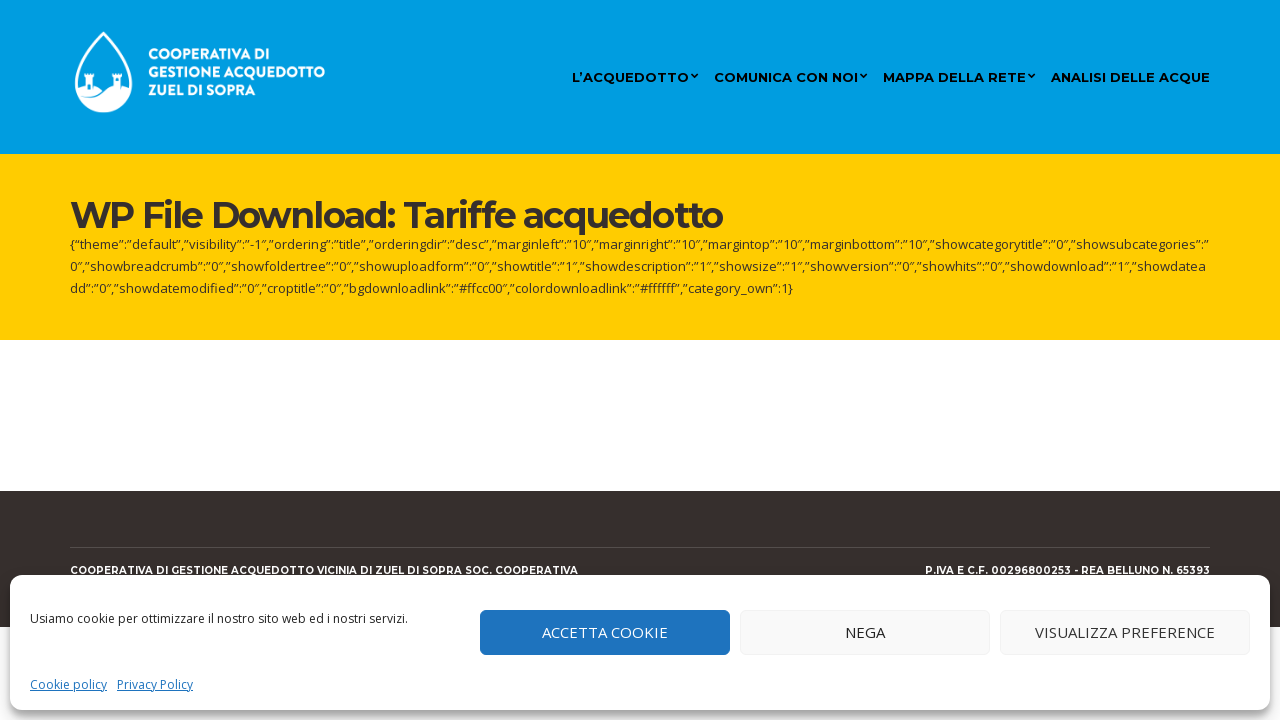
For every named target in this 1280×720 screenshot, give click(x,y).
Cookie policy (68, 684)
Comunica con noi (786, 77)
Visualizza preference (1125, 632)
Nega (865, 632)
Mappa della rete (954, 77)
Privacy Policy (155, 684)
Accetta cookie (605, 632)
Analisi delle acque (1130, 77)
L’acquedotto (630, 77)
